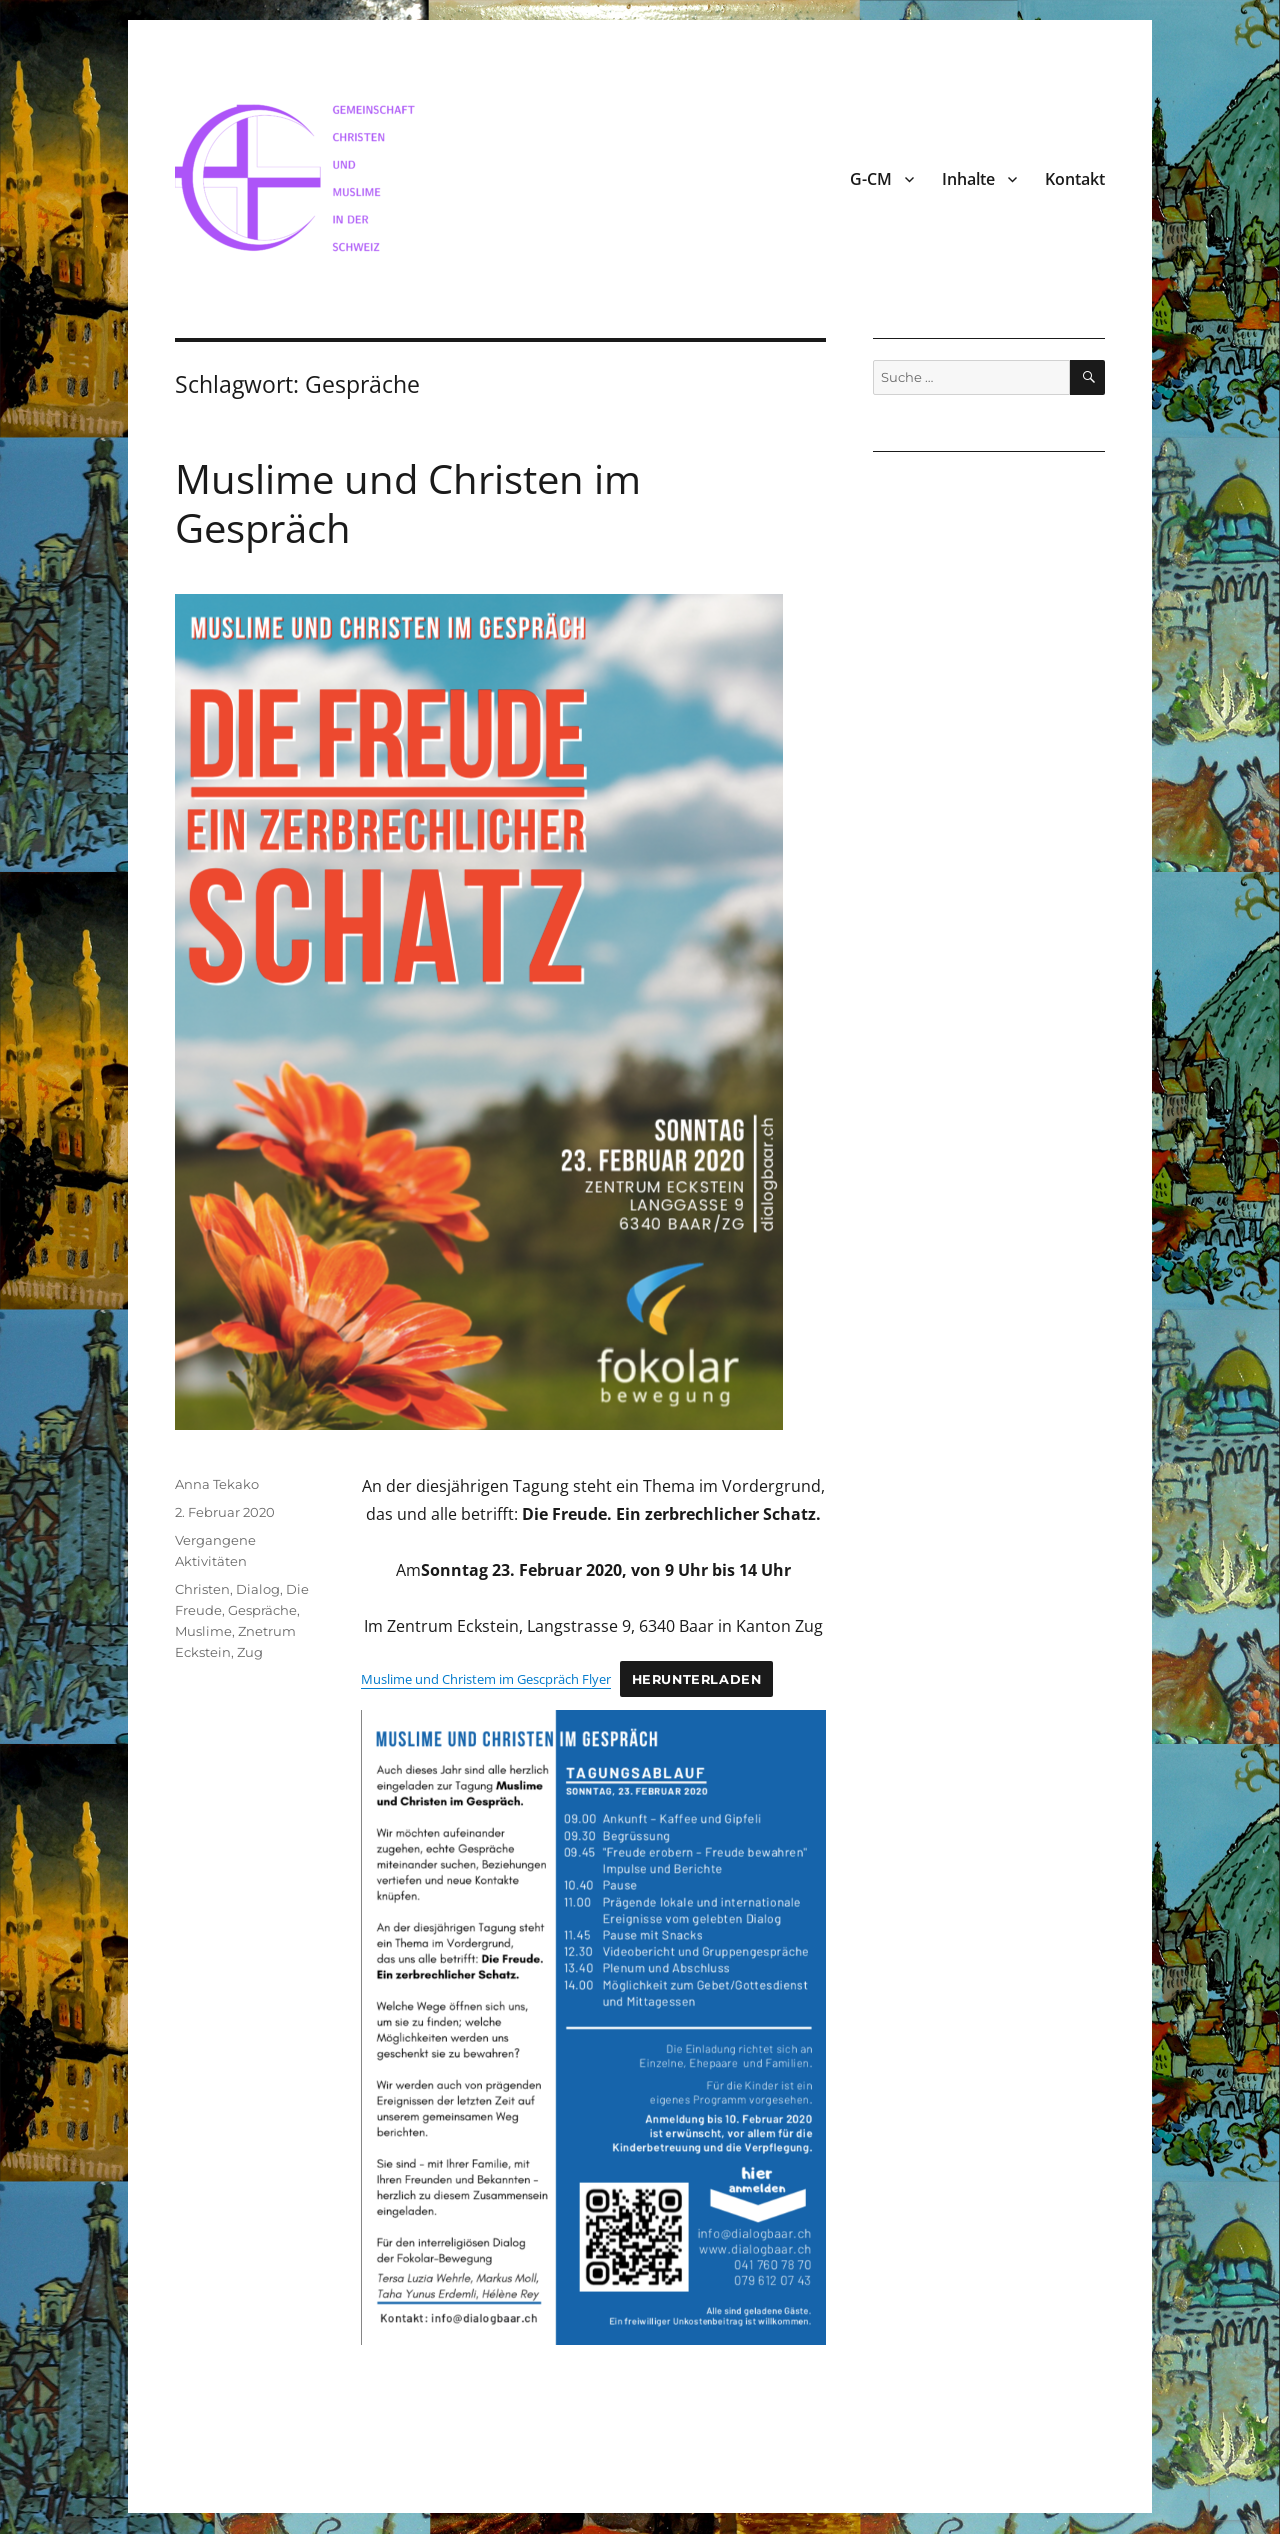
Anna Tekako (217, 1484)
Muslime (203, 1631)
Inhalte (968, 179)
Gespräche (262, 1610)
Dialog (258, 1589)
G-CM (871, 179)
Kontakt (1075, 179)
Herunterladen (697, 1679)
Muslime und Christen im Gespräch (408, 503)
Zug (250, 1652)
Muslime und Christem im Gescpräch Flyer (486, 1679)
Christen (202, 1589)
